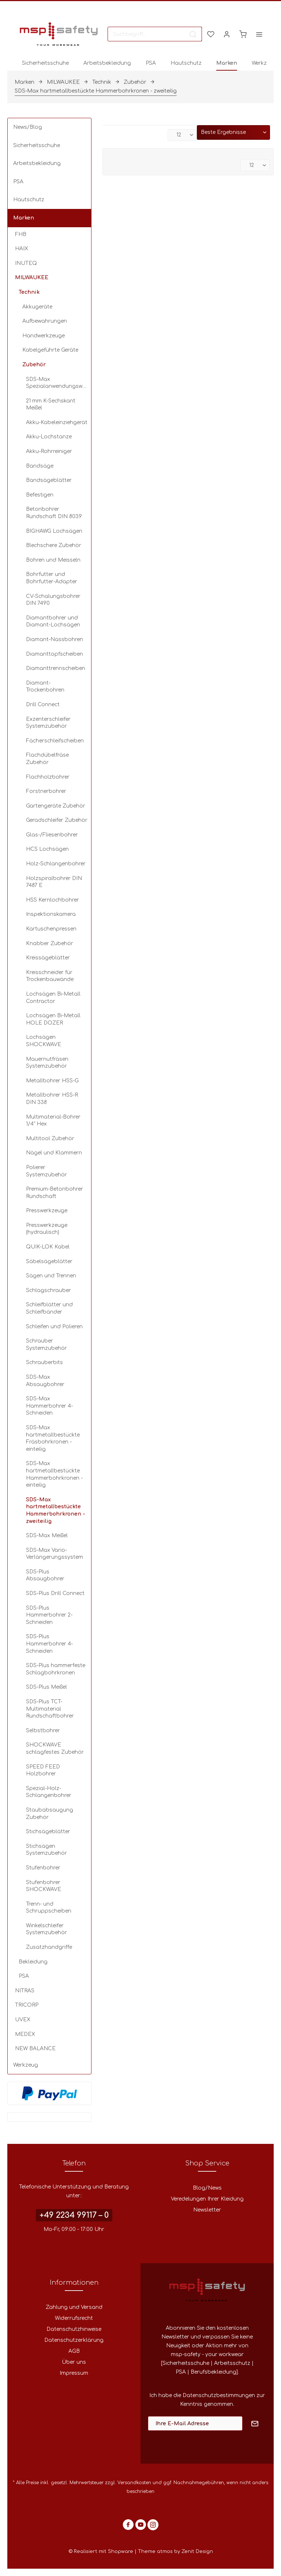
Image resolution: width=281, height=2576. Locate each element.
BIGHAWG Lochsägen (54, 531)
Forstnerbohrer (46, 791)
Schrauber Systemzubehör (46, 1344)
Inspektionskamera (51, 914)
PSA (18, 181)
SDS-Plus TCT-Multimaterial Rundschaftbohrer (50, 1709)
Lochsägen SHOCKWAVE (43, 1040)
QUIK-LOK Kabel (48, 1247)
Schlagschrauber (48, 1290)
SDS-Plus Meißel (46, 1687)
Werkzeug (25, 2065)
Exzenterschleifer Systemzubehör (48, 722)
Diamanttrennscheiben (55, 668)
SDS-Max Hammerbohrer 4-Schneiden (49, 1406)
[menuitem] (155, 34)
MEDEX (25, 2034)
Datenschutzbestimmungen (219, 2395)
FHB (20, 234)
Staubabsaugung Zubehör (49, 1813)
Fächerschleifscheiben (55, 741)
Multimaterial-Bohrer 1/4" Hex (53, 1120)
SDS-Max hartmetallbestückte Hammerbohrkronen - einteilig (54, 1474)
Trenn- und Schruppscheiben (48, 1907)
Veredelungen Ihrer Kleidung (207, 2199)
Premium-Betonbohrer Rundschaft (54, 1192)
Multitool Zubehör (50, 1138)
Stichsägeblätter (48, 1831)
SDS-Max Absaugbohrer (45, 1380)
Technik (29, 292)
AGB (74, 2351)
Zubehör (34, 364)
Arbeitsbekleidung (37, 163)
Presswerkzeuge (46, 1210)
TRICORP (26, 2005)
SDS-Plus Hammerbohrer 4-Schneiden (49, 1644)
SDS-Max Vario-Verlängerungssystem (54, 1553)
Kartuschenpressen (51, 929)
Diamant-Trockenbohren (45, 686)
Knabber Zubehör (49, 943)
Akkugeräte (37, 307)
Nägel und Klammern (54, 1153)
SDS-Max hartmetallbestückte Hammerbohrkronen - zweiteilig (55, 1510)
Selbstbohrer (43, 1730)
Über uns (74, 2362)
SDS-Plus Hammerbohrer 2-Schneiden (49, 1615)
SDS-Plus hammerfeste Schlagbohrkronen (55, 1669)
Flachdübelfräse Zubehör (47, 758)
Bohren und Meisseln (53, 560)
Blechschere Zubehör (53, 545)
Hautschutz (28, 199)
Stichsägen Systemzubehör (46, 1849)
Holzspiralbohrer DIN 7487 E (54, 882)
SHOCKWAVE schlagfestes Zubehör (55, 1748)
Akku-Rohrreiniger (49, 451)
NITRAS (24, 1990)
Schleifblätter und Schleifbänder (49, 1308)
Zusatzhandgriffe (49, 1947)
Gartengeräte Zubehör (55, 806)
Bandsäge (39, 466)
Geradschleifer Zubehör (56, 820)
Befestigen (39, 495)
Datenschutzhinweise (73, 2329)
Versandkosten (134, 2482)
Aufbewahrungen (44, 321)
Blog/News (207, 2188)
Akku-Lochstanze (49, 436)
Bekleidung (33, 1962)
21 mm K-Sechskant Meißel (50, 404)
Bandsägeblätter (49, 480)
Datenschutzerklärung (74, 2340)
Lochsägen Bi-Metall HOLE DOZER (53, 1019)
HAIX (21, 248)
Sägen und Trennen (51, 1275)
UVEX (22, 2019)
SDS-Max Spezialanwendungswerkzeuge (58, 383)
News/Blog (27, 127)
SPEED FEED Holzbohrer (43, 1770)
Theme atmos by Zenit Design (175, 2551)
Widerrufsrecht (74, 2318)
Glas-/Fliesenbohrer (52, 835)
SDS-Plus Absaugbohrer (45, 1575)
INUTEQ (26, 263)
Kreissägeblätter (48, 958)
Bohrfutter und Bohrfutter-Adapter (51, 578)
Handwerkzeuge (43, 335)
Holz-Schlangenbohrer (56, 863)
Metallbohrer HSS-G (52, 1080)
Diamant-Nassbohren (54, 639)
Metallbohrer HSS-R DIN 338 (52, 1098)
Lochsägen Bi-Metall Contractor (53, 997)
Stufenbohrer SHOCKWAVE (43, 1886)
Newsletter (207, 2210)
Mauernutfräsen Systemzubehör (47, 1062)
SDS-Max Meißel (47, 1535)
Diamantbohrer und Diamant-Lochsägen (53, 621)
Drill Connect (43, 704)
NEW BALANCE (35, 2048)
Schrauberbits (44, 1362)
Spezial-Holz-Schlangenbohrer (48, 1792)
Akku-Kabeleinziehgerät (56, 422)
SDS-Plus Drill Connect (55, 1593)
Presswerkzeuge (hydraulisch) (46, 1229)
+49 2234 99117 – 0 (74, 2215)
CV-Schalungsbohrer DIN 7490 (53, 600)
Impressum (74, 2373)
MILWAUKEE (31, 277)
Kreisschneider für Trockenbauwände (50, 976)
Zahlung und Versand (74, 2307)
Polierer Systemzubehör (46, 1171)
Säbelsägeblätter (49, 1261)
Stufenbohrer (43, 1868)
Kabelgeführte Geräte (50, 350)
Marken (23, 218)
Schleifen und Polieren (54, 1326)
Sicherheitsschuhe (36, 145)
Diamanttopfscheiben (54, 654)
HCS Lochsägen (47, 849)
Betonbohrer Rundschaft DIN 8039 (54, 512)
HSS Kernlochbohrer (52, 900)
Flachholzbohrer (48, 777)
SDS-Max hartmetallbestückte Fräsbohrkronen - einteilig (53, 1438)
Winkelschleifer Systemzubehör (46, 1929)
